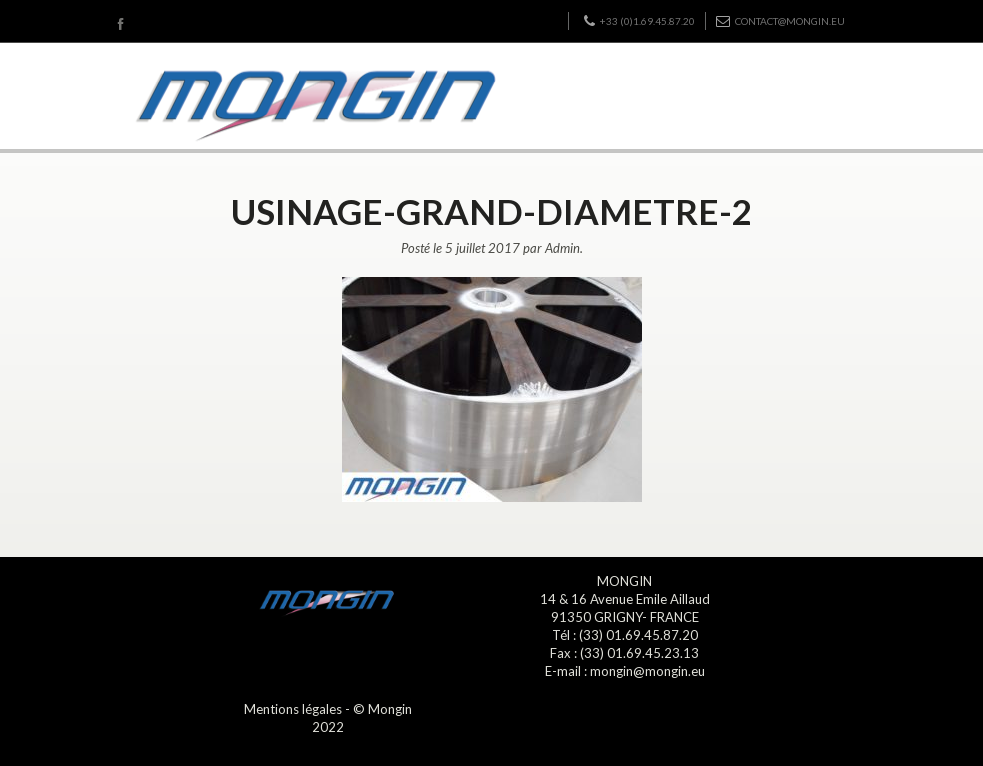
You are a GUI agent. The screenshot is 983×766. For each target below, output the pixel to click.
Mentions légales (293, 709)
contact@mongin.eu (780, 21)
